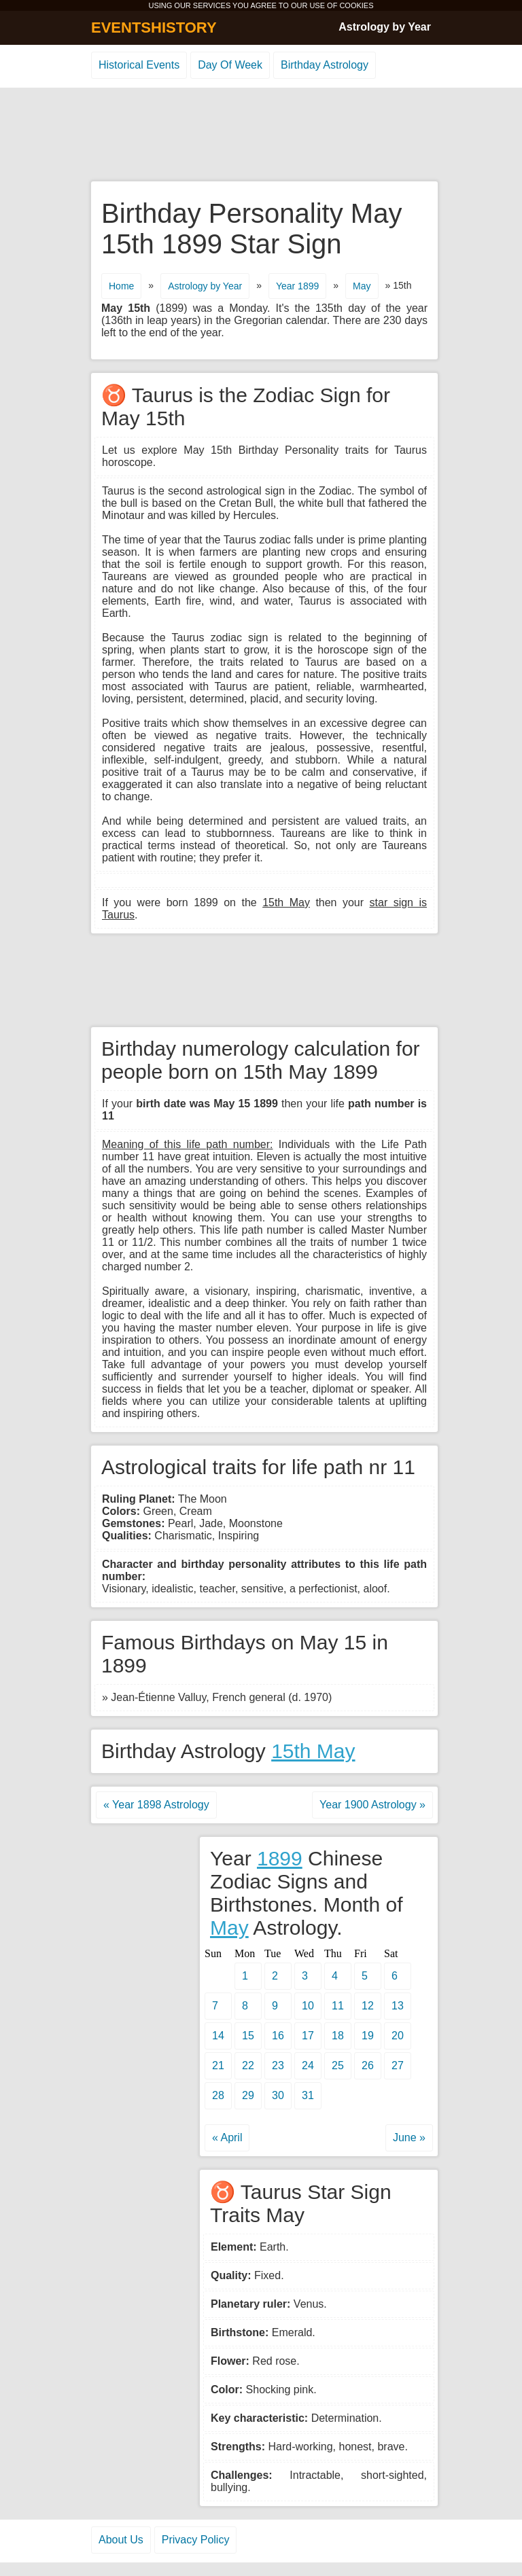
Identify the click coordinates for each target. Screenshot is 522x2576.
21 (218, 2065)
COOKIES (356, 5)
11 (338, 2005)
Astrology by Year (384, 27)
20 (398, 2035)
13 (398, 2005)
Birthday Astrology (324, 65)
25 (338, 2065)
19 (368, 2035)
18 (338, 2035)
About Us (121, 2539)
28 (218, 2095)
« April (227, 2137)
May (361, 286)
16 (278, 2035)
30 (278, 2095)
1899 (279, 1858)
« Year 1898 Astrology (156, 1804)
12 (368, 2005)
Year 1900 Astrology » (372, 1804)
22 (248, 2065)
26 (368, 2065)
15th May (313, 1751)
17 (308, 2035)
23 (278, 2065)
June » (409, 2137)
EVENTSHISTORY (154, 27)
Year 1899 (297, 286)
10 (308, 2005)
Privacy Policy (196, 2539)
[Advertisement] (261, 135)
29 (248, 2095)
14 (218, 2035)
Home (121, 286)
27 (398, 2065)
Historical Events (139, 65)
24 (308, 2065)
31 (308, 2095)
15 (248, 2035)
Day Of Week (230, 65)
